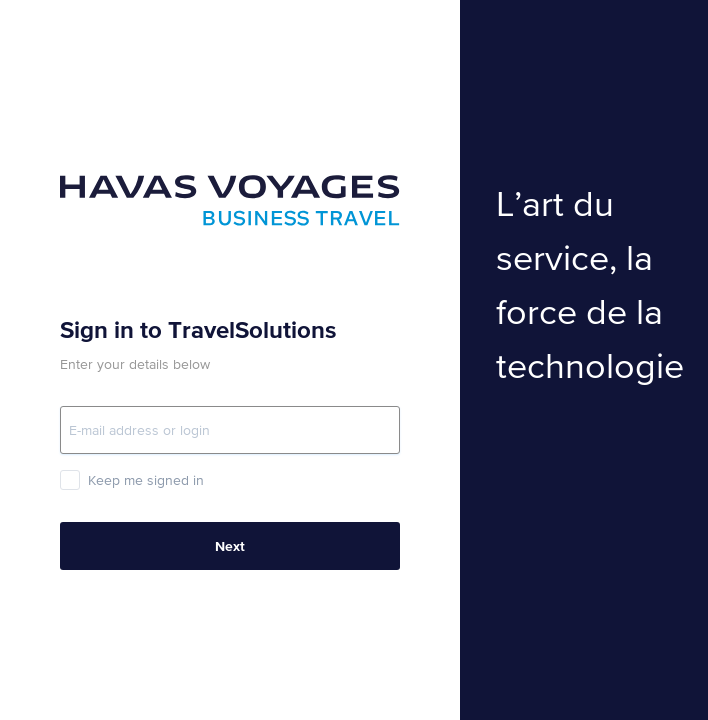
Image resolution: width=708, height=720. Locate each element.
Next (230, 546)
